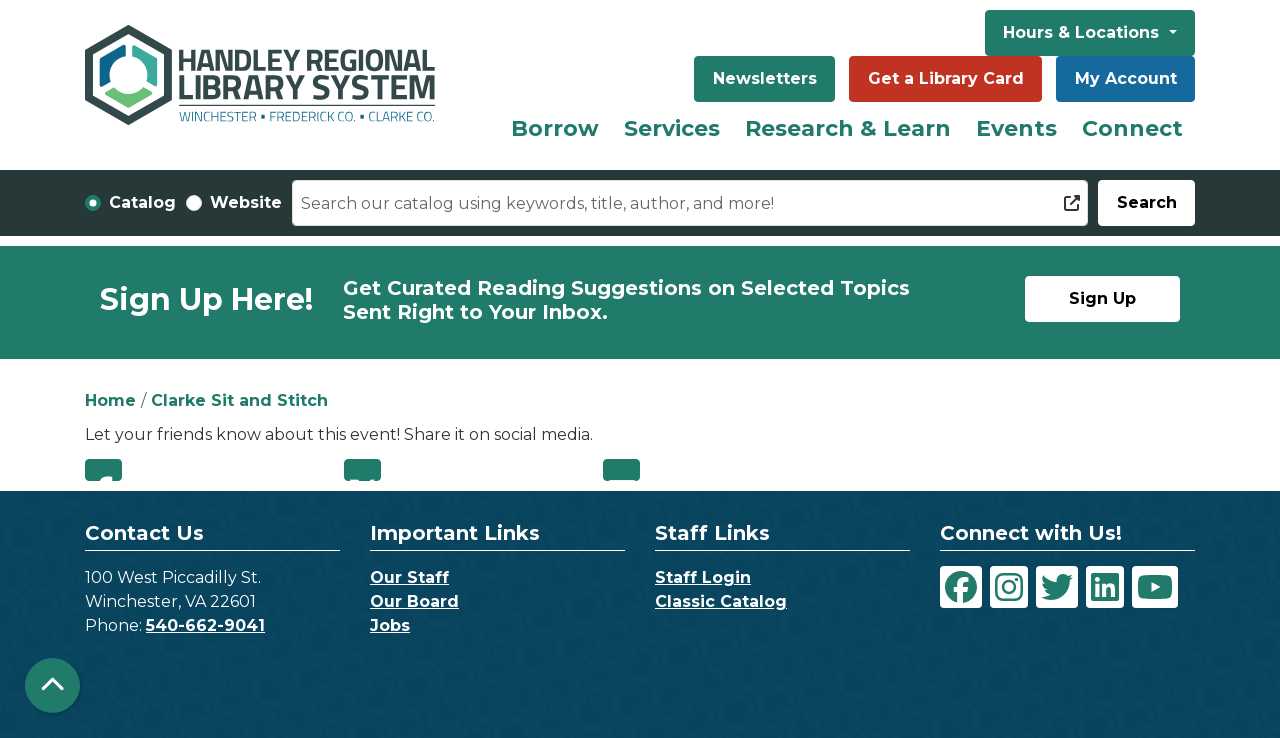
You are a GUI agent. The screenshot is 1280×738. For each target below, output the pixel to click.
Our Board (414, 601)
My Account (1126, 78)
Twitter (362, 470)
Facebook (103, 470)
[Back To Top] (52, 685)
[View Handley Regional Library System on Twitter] (1057, 587)
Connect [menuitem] (1132, 128)
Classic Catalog (721, 601)
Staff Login (703, 577)
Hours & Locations (1083, 32)
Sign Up (1102, 298)
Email (621, 470)
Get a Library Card (946, 78)
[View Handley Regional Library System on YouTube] (1155, 587)
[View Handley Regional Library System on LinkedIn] (1105, 587)
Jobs (390, 625)
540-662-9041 (205, 625)
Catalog (142, 202)
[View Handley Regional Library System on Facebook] (961, 587)
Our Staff (409, 577)
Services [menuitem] (672, 128)
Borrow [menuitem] (555, 128)
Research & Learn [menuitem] (848, 128)
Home (110, 400)
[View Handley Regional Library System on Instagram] (1009, 587)
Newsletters (765, 78)
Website (246, 202)
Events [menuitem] (1016, 128)
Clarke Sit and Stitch (239, 400)
